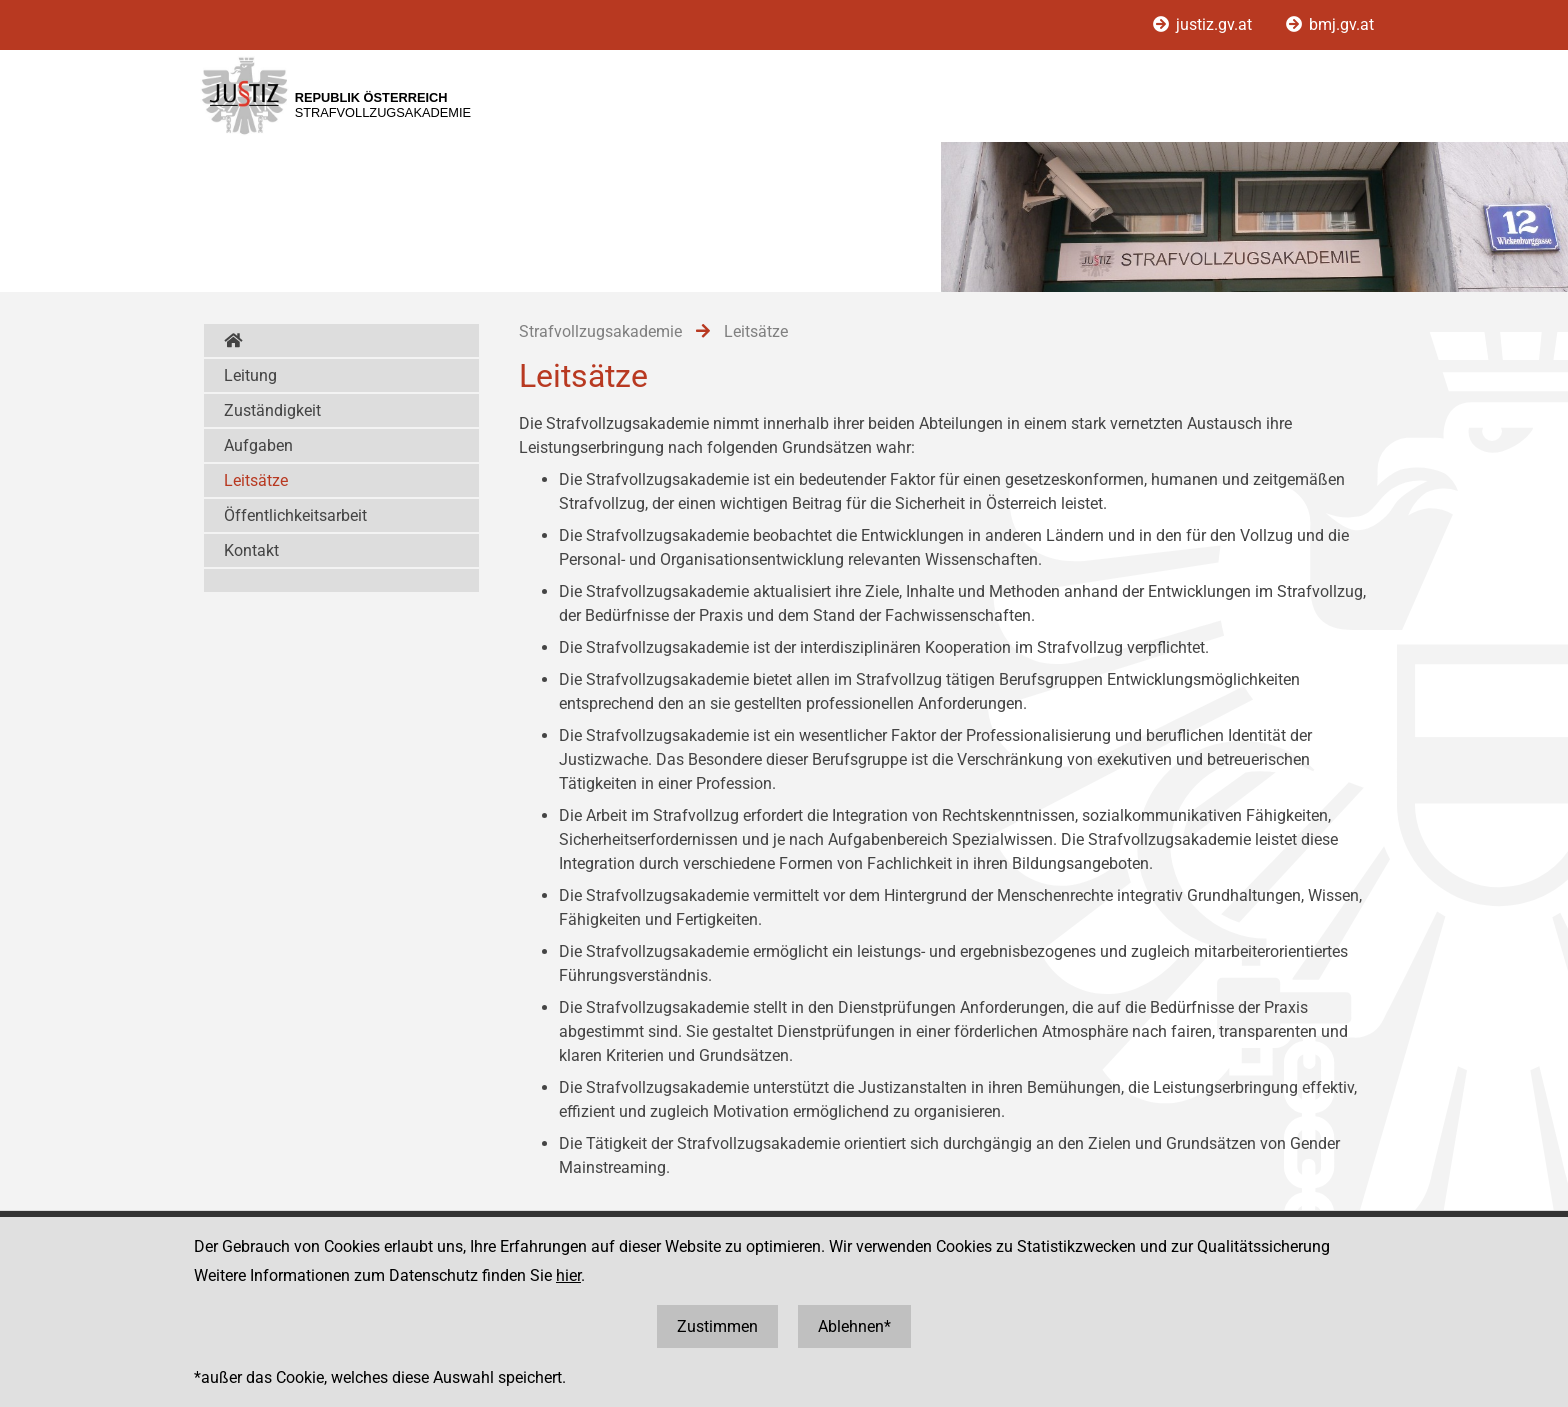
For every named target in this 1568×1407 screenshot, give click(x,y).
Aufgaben (258, 445)
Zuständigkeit (272, 410)
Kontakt (251, 550)
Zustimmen (717, 1326)
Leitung (250, 375)
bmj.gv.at (1330, 24)
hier (568, 1275)
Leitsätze (256, 480)
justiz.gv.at (1204, 24)
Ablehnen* (854, 1326)
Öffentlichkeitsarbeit (295, 515)
